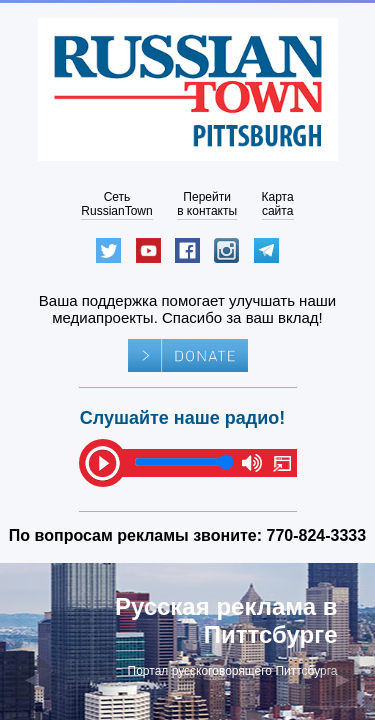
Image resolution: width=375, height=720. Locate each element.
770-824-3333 (317, 535)
